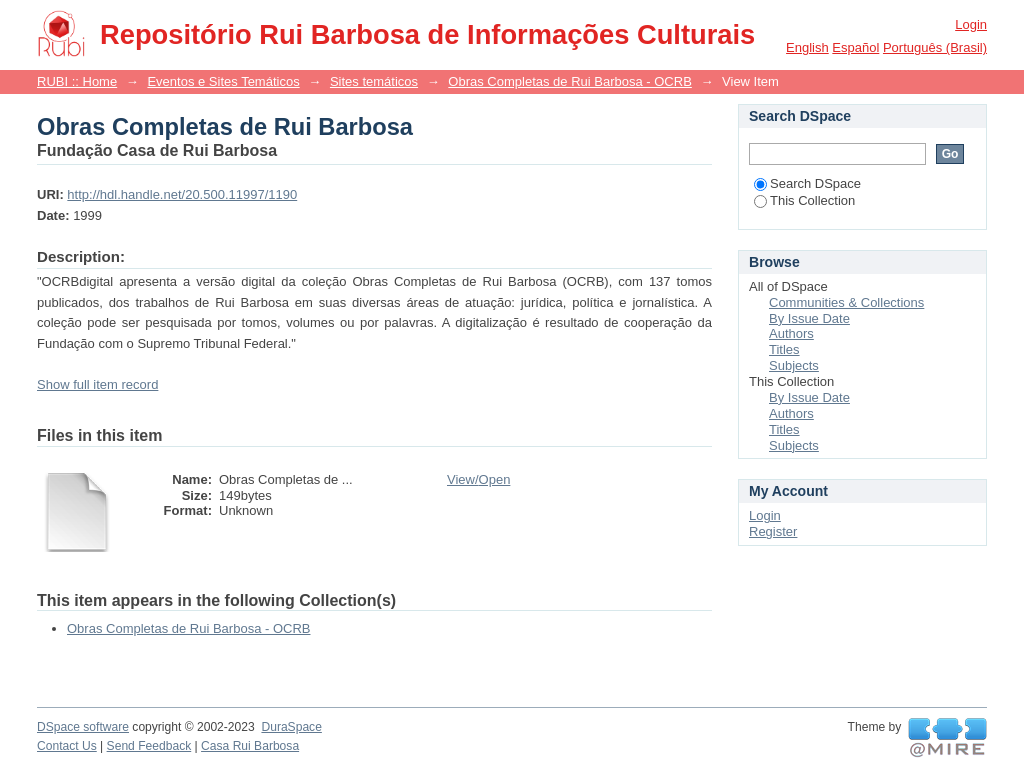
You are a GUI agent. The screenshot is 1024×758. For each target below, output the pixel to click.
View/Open (478, 479)
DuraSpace (291, 727)
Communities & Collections (846, 302)
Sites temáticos (374, 81)
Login (971, 24)
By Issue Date (809, 318)
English (807, 47)
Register (773, 531)
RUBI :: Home (77, 81)
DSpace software (83, 727)
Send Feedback (149, 746)
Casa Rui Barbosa (250, 746)
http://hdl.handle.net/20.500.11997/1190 (182, 194)
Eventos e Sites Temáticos (223, 81)
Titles (784, 349)
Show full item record (97, 384)
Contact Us (67, 746)
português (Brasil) (935, 47)
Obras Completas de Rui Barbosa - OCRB (569, 81)
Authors (791, 333)
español (855, 47)
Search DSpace (807, 183)
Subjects (794, 365)
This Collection (804, 200)
